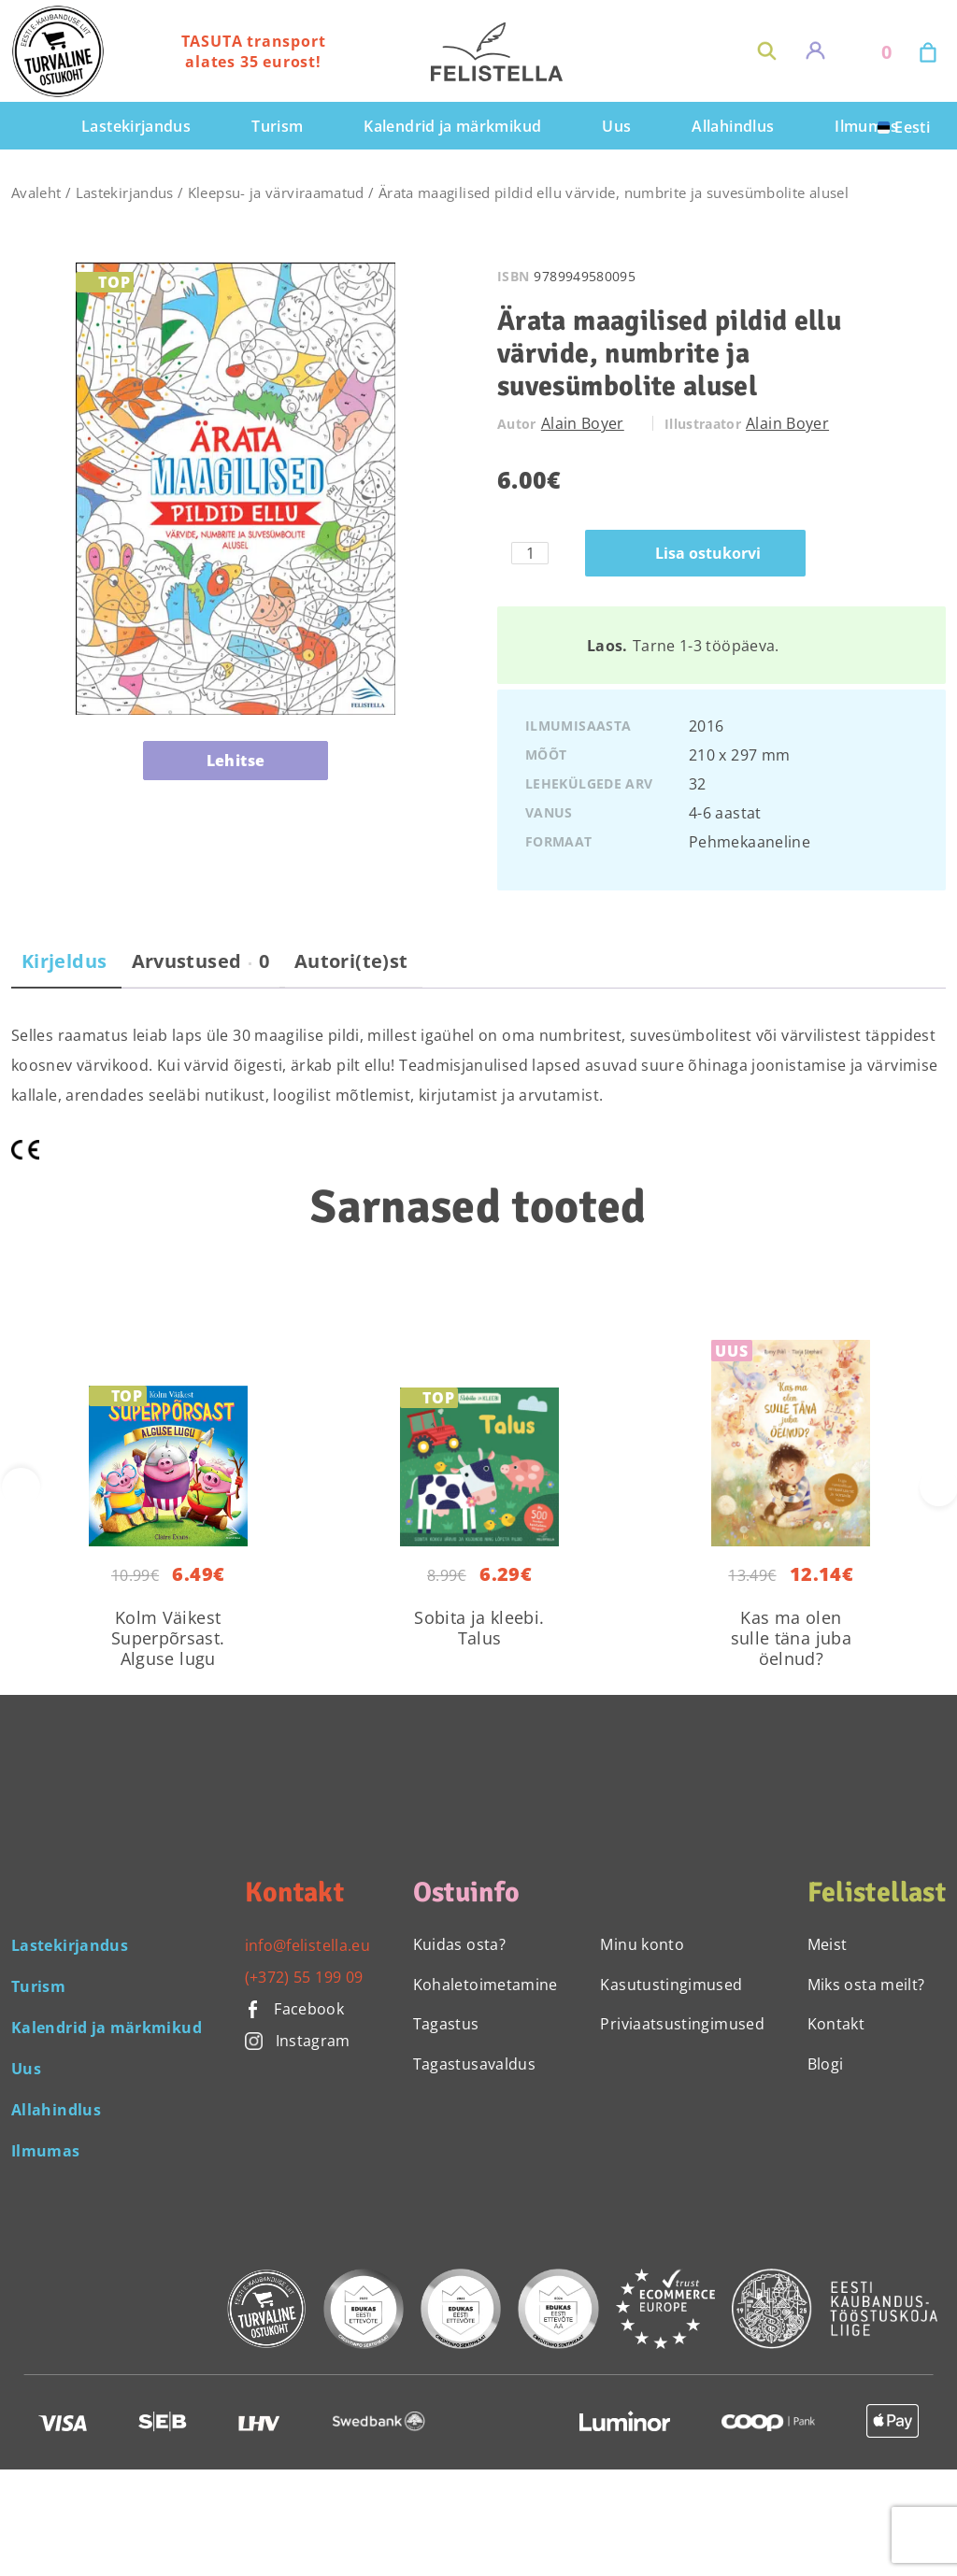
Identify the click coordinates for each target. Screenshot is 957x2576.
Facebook (295, 2009)
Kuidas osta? (459, 1944)
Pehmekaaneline (749, 842)
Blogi (825, 2064)
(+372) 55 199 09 (304, 1977)
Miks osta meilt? (866, 1984)
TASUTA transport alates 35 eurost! (253, 51)
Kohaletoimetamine (485, 1984)
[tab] (64, 969)
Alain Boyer (582, 423)
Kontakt (836, 2024)
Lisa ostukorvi (708, 553)
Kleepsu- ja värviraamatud (276, 192)
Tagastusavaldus (474, 2064)
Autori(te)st (350, 961)
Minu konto (642, 1944)
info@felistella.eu (307, 1945)
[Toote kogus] (530, 553)
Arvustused (201, 961)
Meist (827, 1944)
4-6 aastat (725, 813)
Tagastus (446, 2024)
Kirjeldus (64, 961)
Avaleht (36, 192)
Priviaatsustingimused (682, 2024)
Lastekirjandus (125, 192)
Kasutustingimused (671, 1984)
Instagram (297, 2040)
